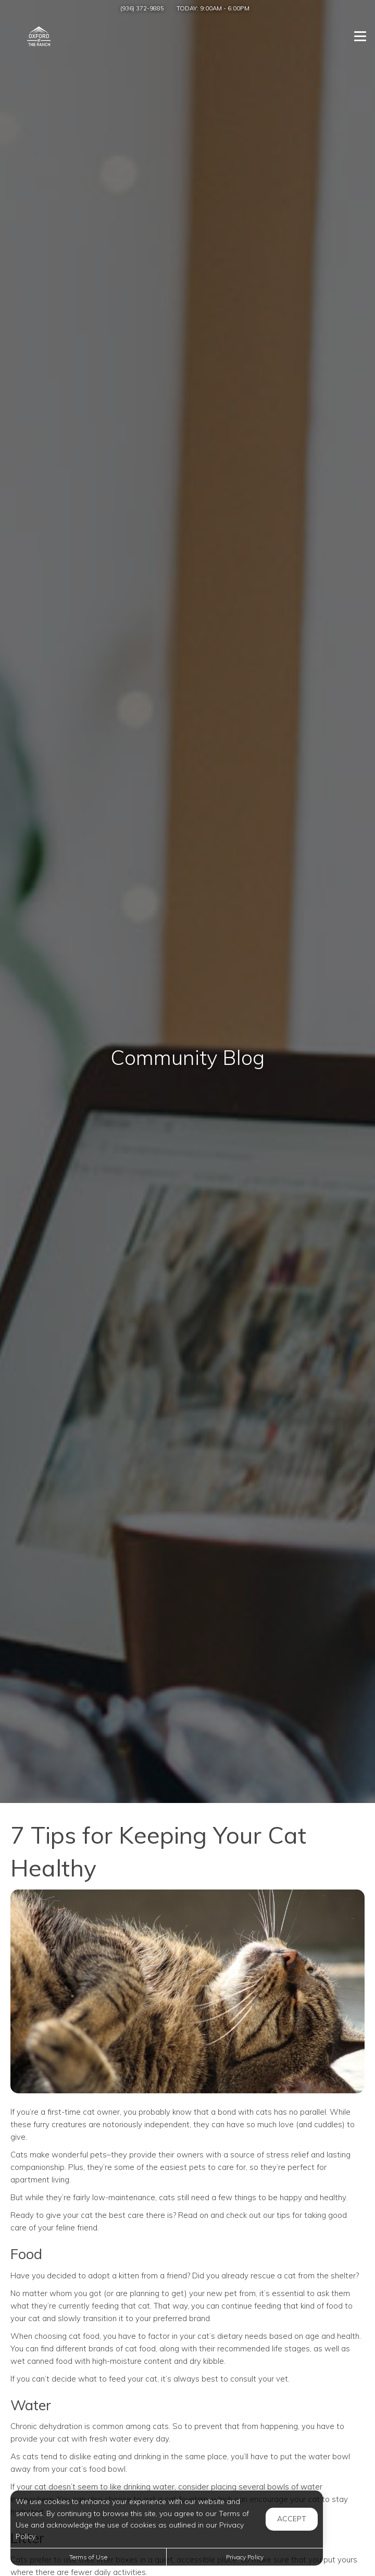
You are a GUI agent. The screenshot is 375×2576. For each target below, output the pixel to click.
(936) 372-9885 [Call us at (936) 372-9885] (142, 8)
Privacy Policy (245, 2557)
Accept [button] (291, 2518)
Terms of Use (88, 2557)
